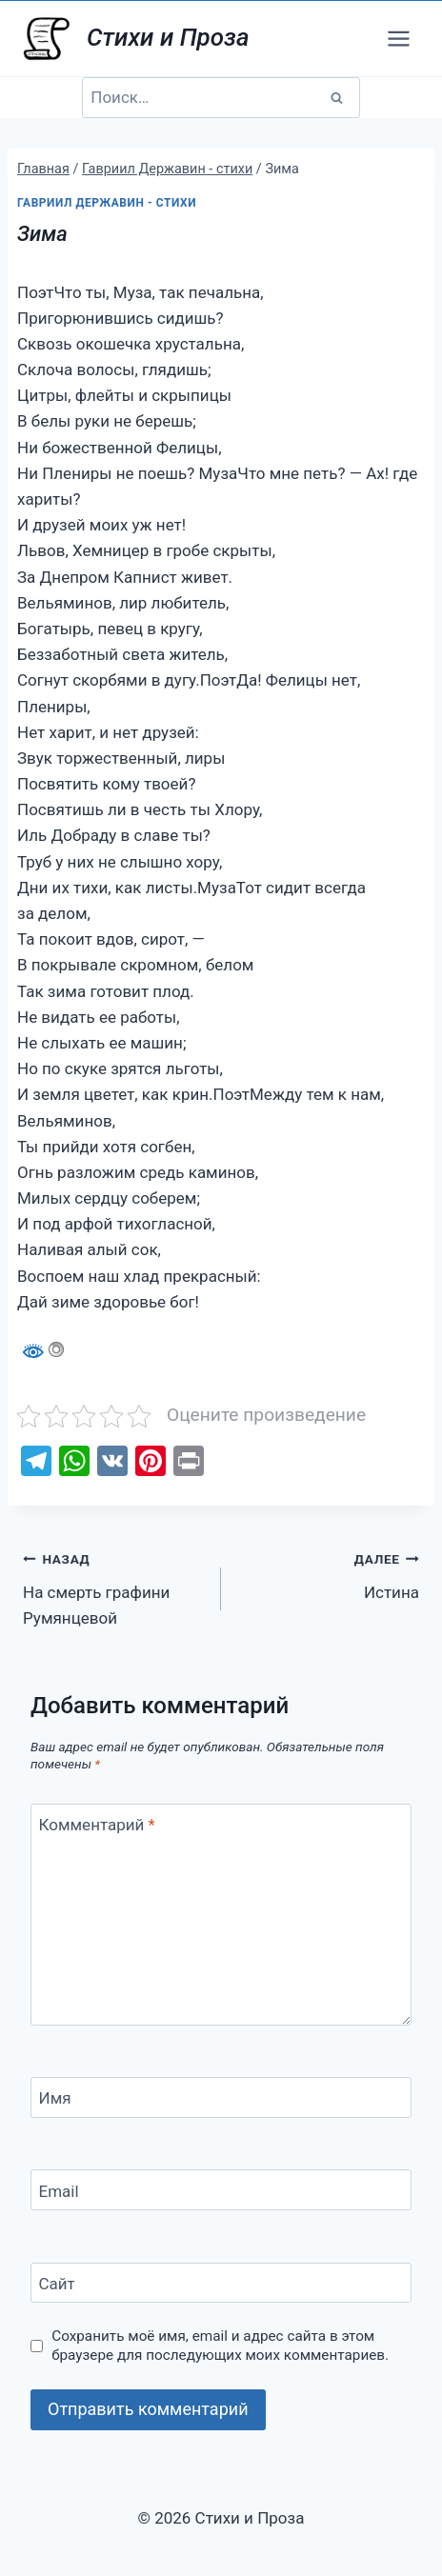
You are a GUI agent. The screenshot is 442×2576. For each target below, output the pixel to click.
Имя (55, 2097)
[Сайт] (221, 2283)
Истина (328, 1574)
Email (59, 2190)
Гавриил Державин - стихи (106, 203)
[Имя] (221, 2097)
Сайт (57, 2283)
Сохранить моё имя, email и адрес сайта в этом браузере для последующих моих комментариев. (220, 2345)
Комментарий (97, 1824)
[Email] (221, 2189)
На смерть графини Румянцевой (114, 1586)
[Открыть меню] (398, 38)
